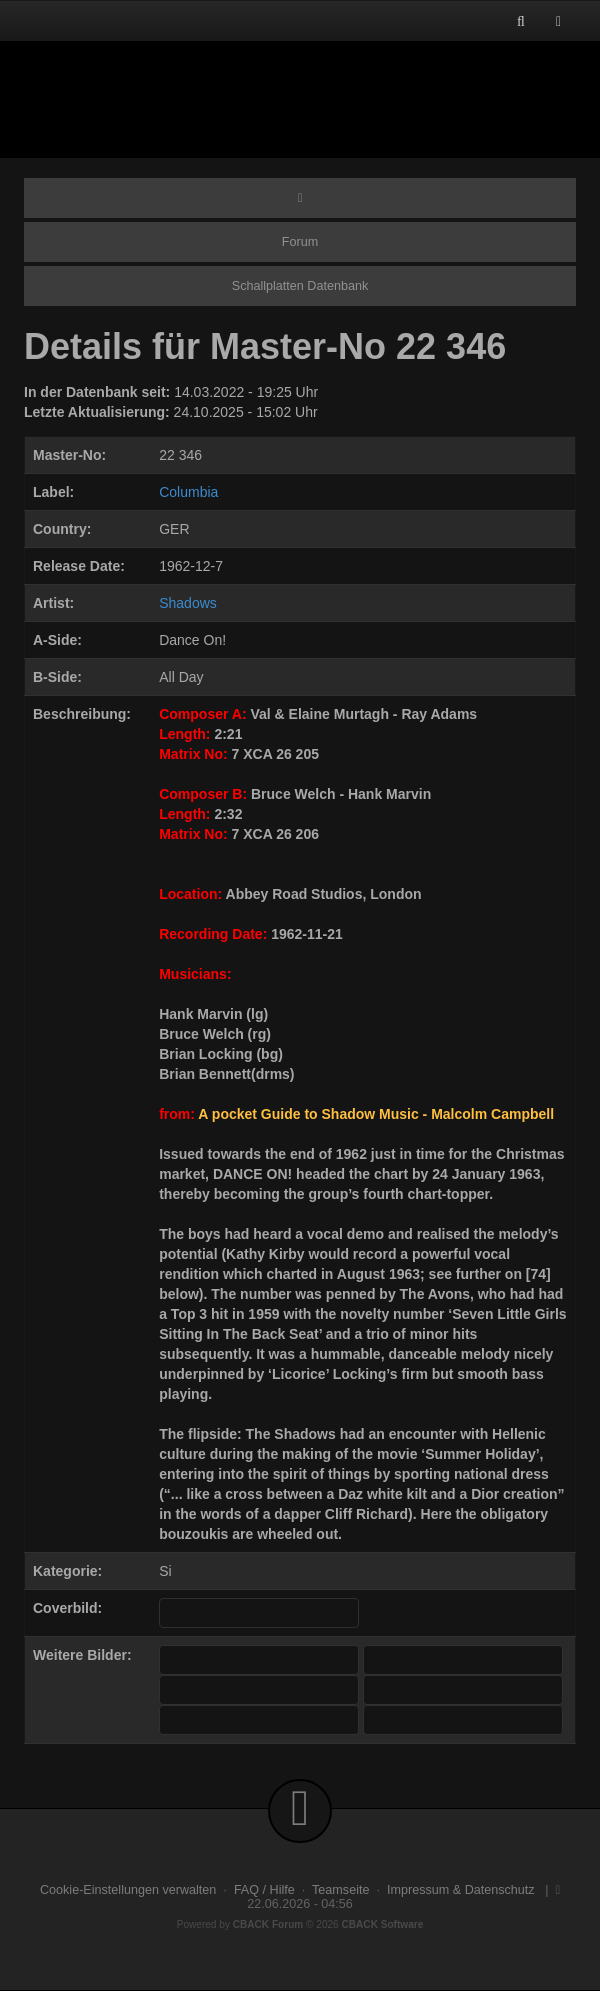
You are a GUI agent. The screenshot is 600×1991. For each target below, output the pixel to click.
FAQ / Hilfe (264, 1890)
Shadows (188, 603)
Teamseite (340, 1890)
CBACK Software (383, 1924)
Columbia (188, 492)
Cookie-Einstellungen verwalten (128, 1890)
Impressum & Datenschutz (461, 1890)
